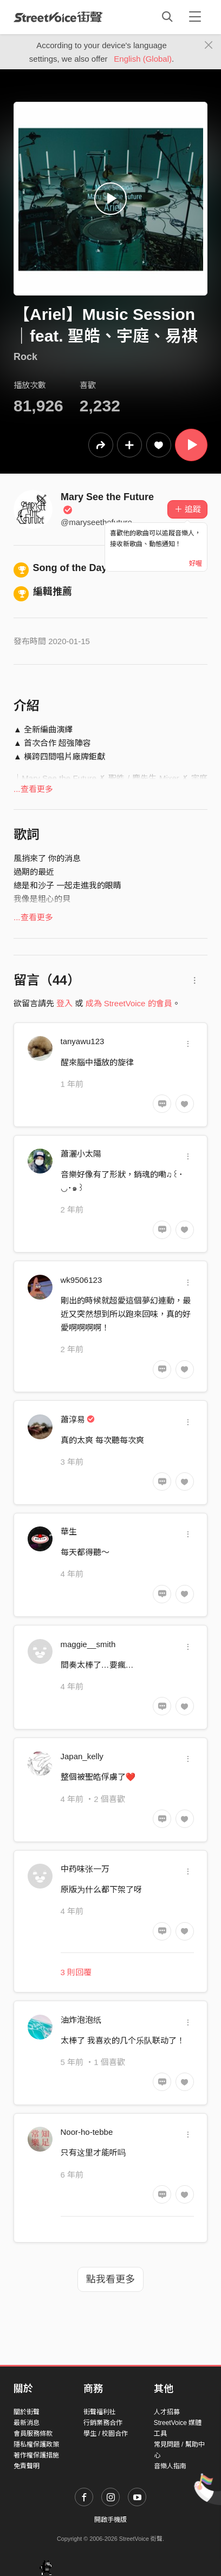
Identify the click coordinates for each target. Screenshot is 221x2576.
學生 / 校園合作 (105, 2433)
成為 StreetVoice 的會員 (129, 1003)
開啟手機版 (110, 2519)
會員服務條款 (33, 2433)
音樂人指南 (170, 2466)
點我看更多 (110, 2279)
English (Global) (143, 58)
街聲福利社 (99, 2412)
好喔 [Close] (195, 563)
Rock (25, 356)
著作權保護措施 (36, 2455)
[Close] (209, 45)
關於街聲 (27, 2412)
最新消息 (27, 2423)
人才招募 (167, 2412)
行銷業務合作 (102, 2423)
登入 (64, 1003)
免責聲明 (27, 2466)
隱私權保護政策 (36, 2444)
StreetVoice (58, 16)
